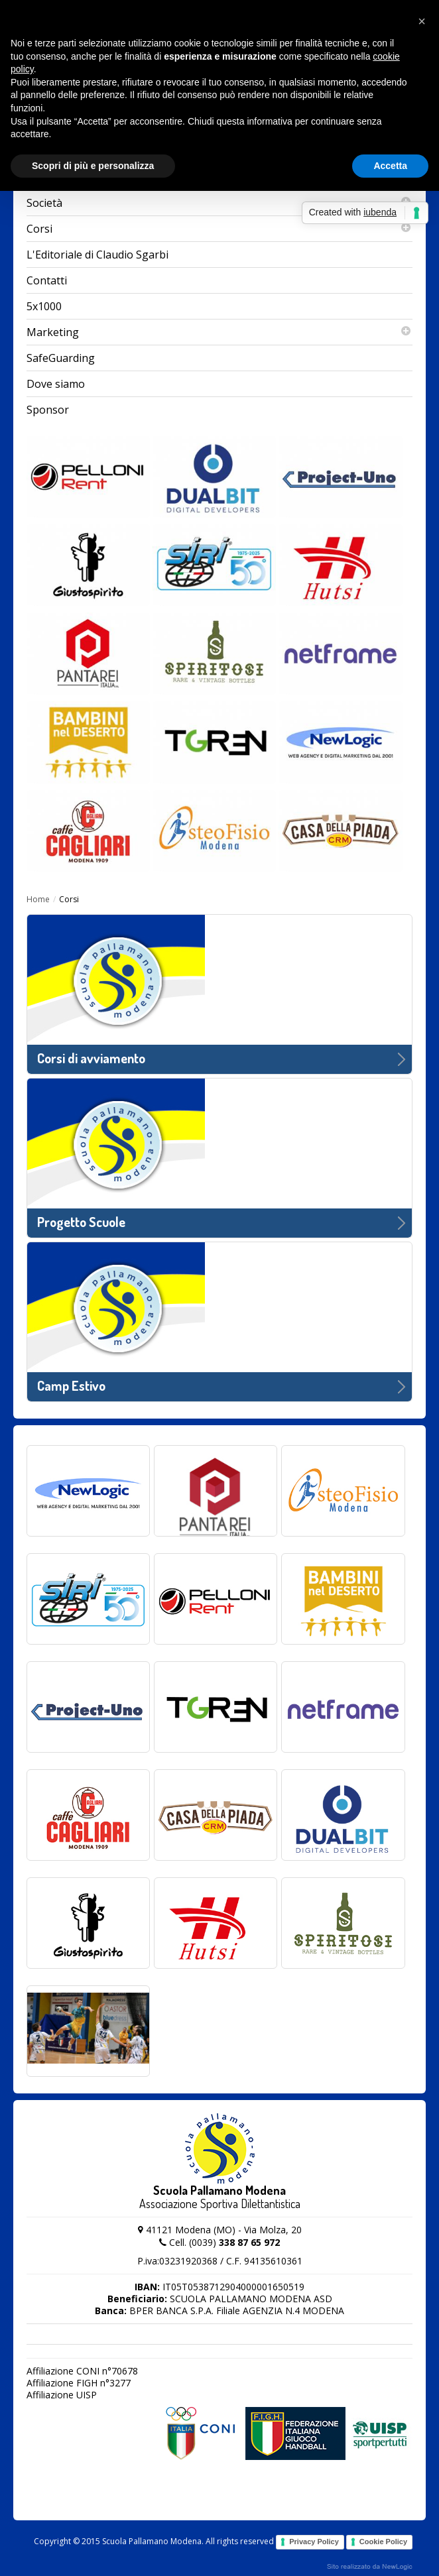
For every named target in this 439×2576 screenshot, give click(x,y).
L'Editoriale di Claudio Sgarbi (97, 254)
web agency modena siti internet (369, 2567)
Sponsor (48, 409)
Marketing (219, 332)
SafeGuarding (61, 358)
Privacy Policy (314, 2542)
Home (38, 899)
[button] (421, 21)
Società (219, 203)
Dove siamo (56, 384)
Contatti (47, 280)
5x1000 (44, 306)
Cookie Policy (383, 2542)
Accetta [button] (390, 165)
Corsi (219, 228)
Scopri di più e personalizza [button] (93, 165)
